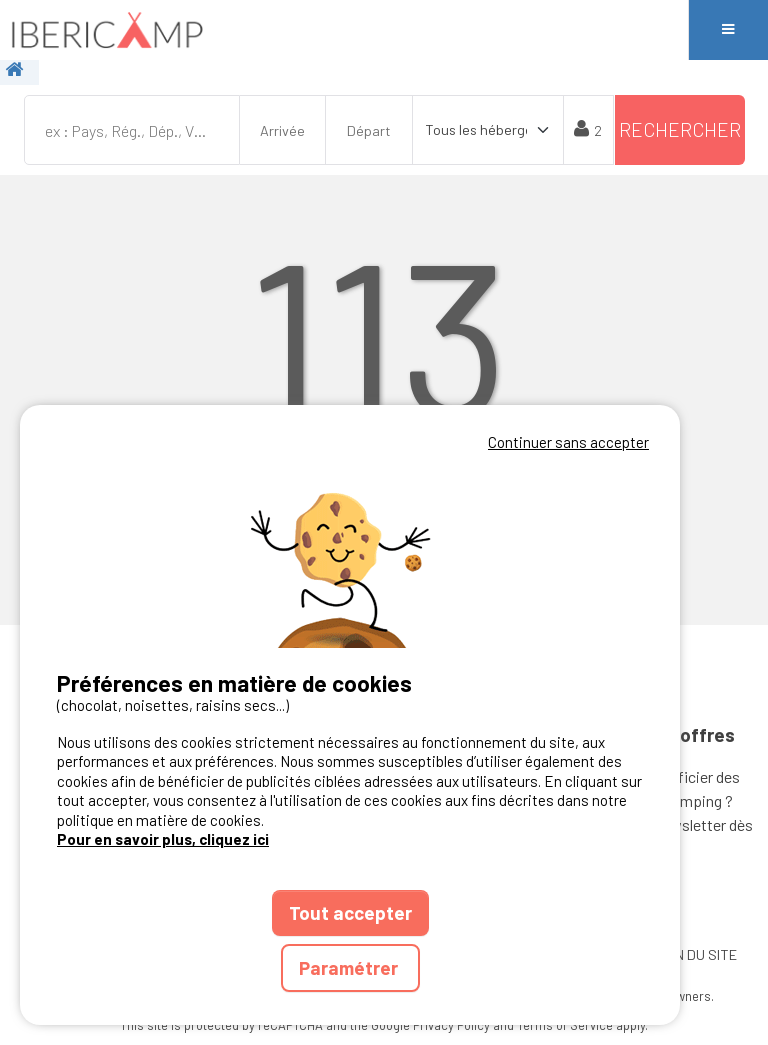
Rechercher (680, 129)
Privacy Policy (451, 1025)
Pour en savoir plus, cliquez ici (163, 839)
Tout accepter (350, 912)
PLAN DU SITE (693, 954)
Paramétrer (350, 967)
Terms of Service (565, 1025)
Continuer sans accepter (568, 442)
